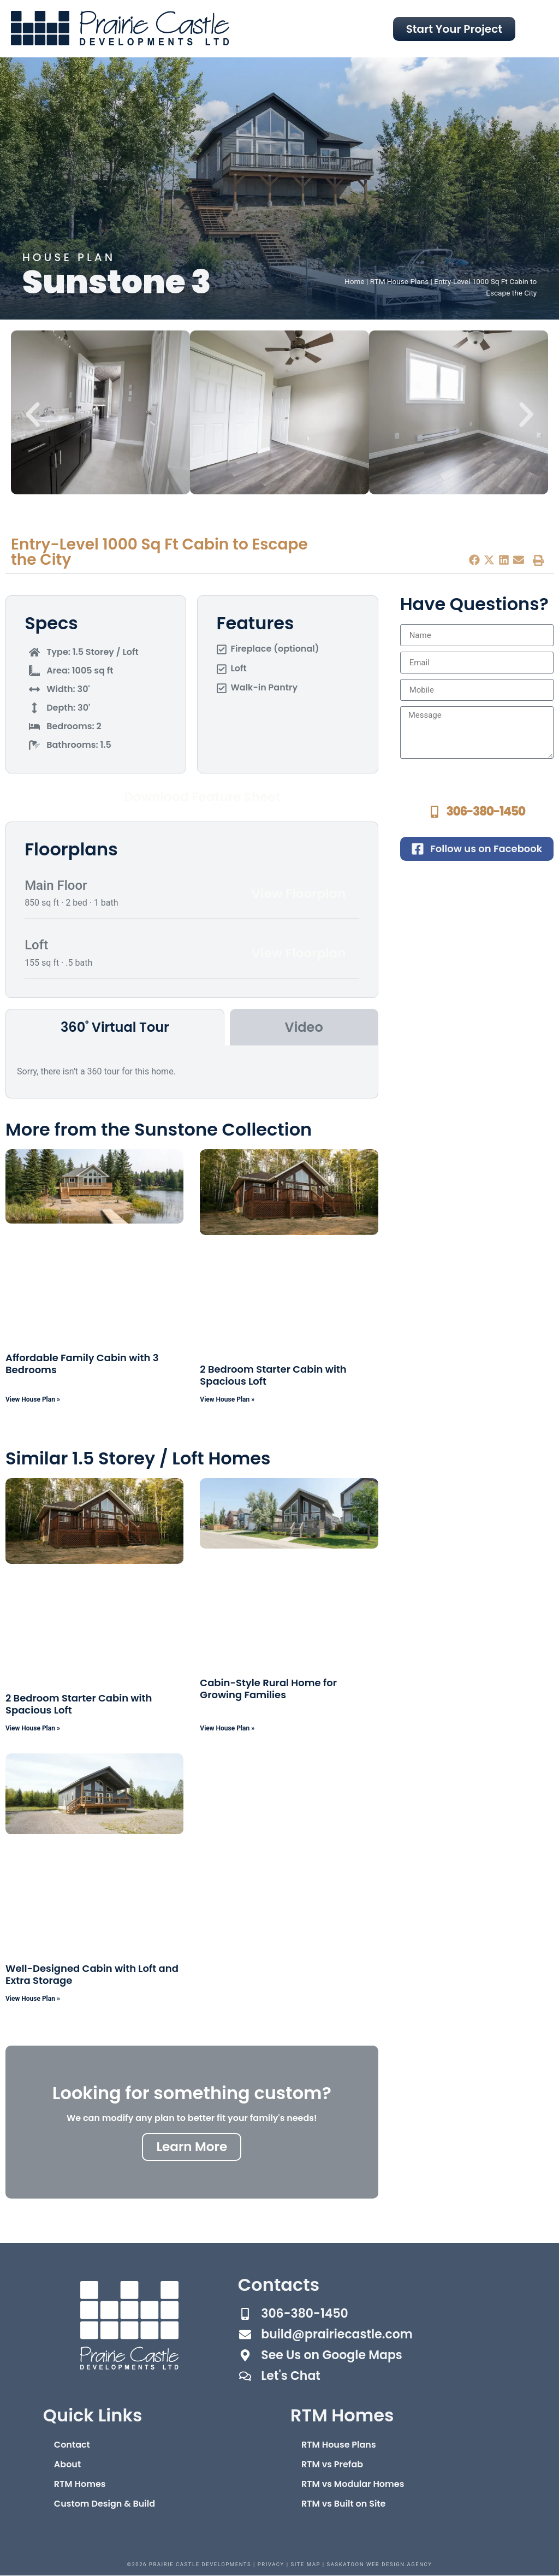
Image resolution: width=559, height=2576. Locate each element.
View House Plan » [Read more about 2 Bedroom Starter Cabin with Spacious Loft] (227, 1400)
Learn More (192, 2147)
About (67, 2465)
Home (354, 281)
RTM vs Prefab (332, 2465)
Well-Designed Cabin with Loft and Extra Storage (92, 1975)
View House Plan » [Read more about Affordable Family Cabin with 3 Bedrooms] (32, 1400)
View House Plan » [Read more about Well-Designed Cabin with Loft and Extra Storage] (32, 1999)
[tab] (114, 1027)
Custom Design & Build (104, 2504)
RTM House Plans (399, 281)
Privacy (271, 2565)
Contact (72, 2445)
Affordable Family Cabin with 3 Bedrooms (81, 1364)
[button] (32, 414)
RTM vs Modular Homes (352, 2484)
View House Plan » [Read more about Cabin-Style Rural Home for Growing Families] (227, 1729)
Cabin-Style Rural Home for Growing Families (268, 1689)
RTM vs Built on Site (343, 2504)
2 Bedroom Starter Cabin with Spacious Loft (273, 1376)
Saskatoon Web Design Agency (379, 2565)
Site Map (305, 2565)
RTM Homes (80, 2484)
